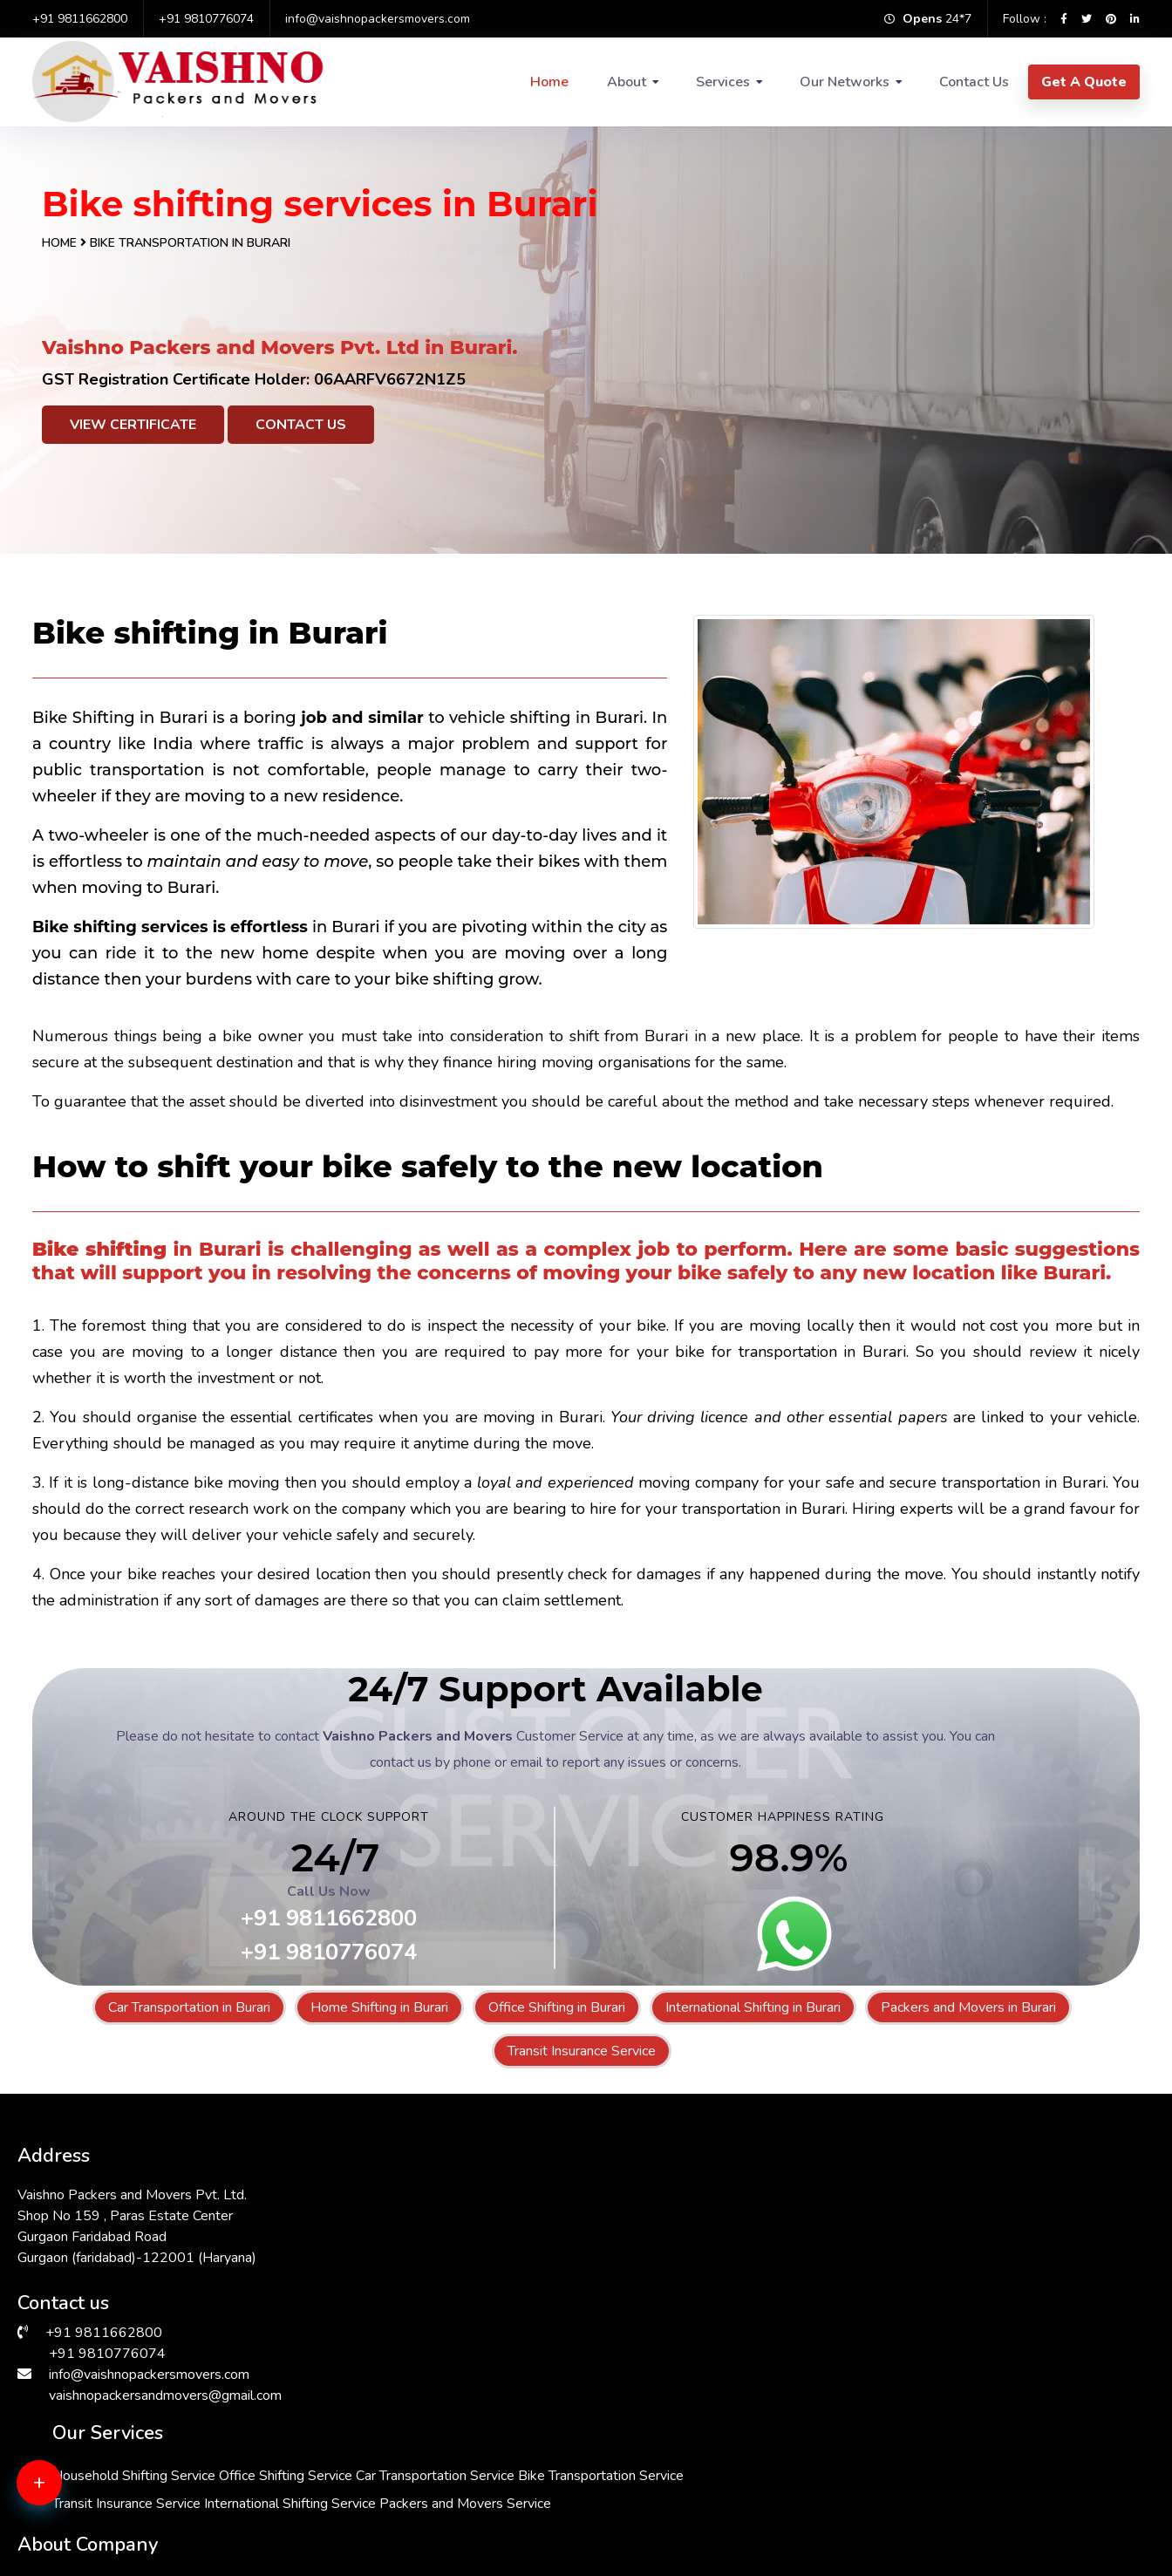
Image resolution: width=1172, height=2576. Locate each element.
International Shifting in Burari (753, 2007)
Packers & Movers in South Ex (959, 2454)
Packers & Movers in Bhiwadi (391, 2517)
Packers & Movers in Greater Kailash (131, 2517)
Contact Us (974, 82)
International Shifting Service (554, 2297)
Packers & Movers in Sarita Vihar (684, 2475)
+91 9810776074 (206, 18)
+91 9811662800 (79, 18)
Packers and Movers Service (554, 2324)
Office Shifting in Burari (556, 2007)
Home (549, 82)
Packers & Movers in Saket (385, 2454)
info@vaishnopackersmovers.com (377, 18)
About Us (809, 2181)
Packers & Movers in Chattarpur (681, 2496)
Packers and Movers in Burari (968, 2007)
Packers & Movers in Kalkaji (669, 2433)
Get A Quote (1084, 82)
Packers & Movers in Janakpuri (112, 2454)
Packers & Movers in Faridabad (114, 2496)
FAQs (797, 2263)
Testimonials (817, 2290)
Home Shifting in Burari (379, 2007)
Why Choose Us (830, 2235)
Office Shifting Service (701, 2185)
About (626, 82)
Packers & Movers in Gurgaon (957, 2517)
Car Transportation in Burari (189, 2007)
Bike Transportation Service (551, 2241)
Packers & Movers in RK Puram (962, 2433)
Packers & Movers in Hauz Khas (116, 2433)
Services (723, 82)
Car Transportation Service (547, 2213)
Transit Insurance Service (582, 2051)
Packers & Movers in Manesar (675, 2454)
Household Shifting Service (549, 2185)
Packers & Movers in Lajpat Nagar (688, 2517)
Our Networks (844, 82)
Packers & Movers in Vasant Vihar (122, 2475)
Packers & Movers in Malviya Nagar (410, 2496)
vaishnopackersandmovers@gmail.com (165, 2382)
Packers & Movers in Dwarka (955, 2475)
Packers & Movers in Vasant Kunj (403, 2475)
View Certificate (133, 424)
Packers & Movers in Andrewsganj (408, 2433)
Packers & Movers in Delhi (947, 2496)
